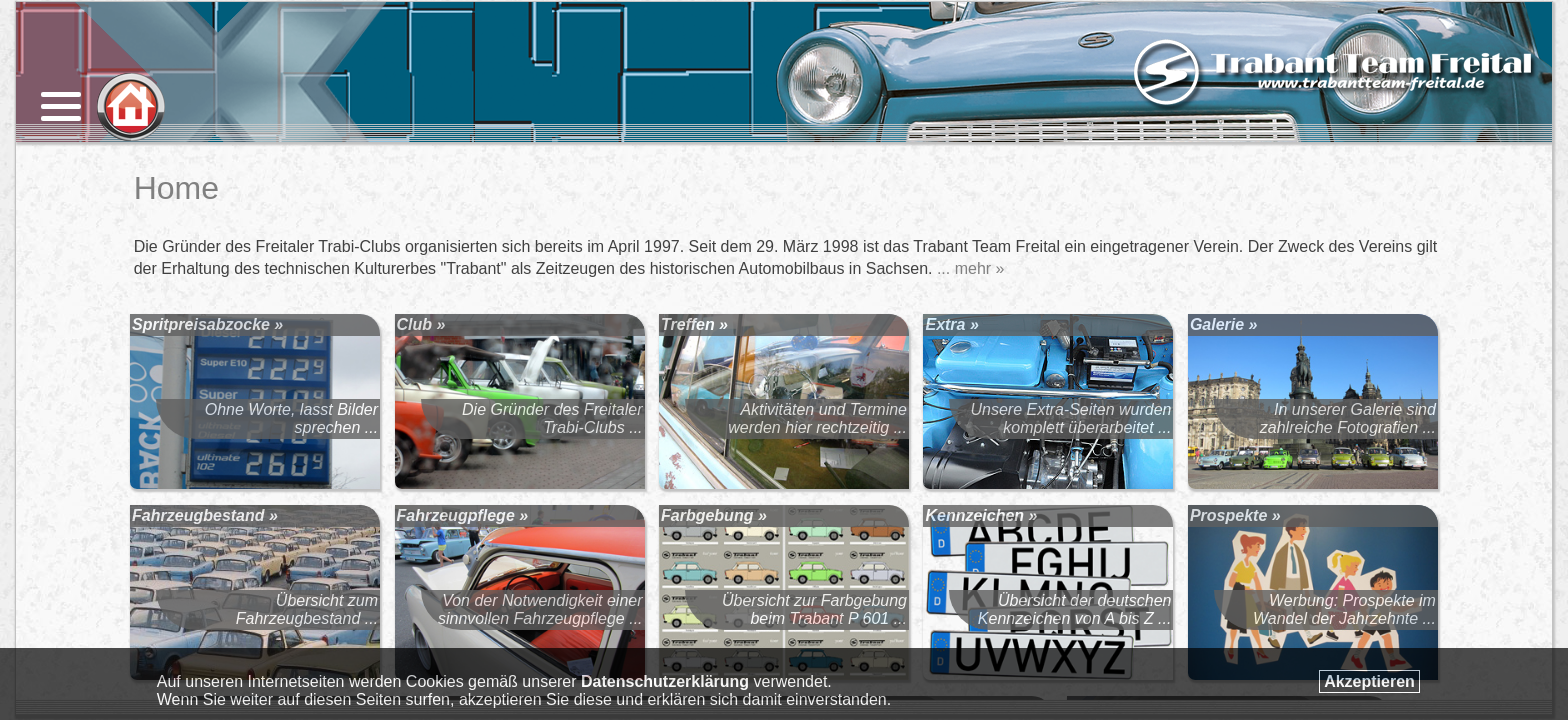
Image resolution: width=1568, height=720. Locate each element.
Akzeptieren (1369, 681)
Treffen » (694, 324)
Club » (421, 324)
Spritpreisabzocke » (207, 324)
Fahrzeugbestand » (205, 515)
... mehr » (971, 268)
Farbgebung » (714, 515)
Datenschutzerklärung (665, 681)
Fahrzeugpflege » (463, 515)
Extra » (951, 324)
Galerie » (1224, 324)
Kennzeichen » (981, 515)
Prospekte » (1235, 515)
